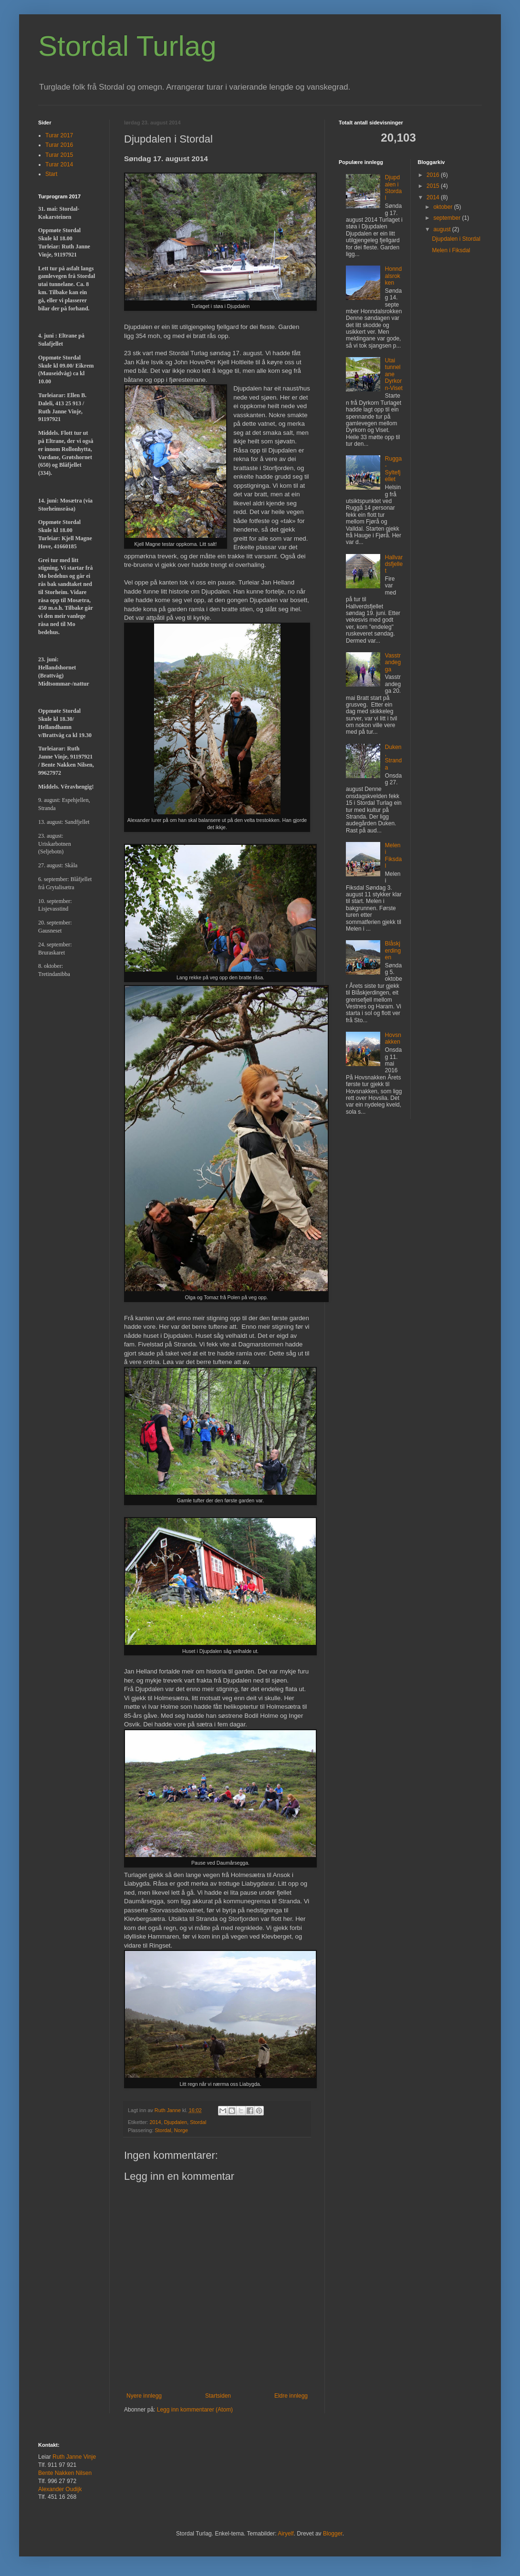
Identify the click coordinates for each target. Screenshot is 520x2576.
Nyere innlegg (144, 2395)
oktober (443, 207)
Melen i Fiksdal (393, 855)
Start (51, 174)
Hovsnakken (393, 1038)
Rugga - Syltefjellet (393, 468)
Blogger (333, 2533)
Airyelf (285, 2533)
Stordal (198, 2122)
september (447, 218)
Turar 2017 (59, 135)
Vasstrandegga (393, 662)
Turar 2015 (59, 155)
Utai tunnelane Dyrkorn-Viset (394, 374)
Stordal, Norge (171, 2130)
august (442, 229)
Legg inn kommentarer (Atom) (195, 2409)
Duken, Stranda (393, 757)
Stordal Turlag (127, 46)
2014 (155, 2122)
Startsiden (218, 2395)
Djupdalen (175, 2122)
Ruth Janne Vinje (74, 2456)
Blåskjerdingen (393, 950)
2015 (433, 186)
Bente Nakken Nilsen (65, 2473)
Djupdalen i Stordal (393, 187)
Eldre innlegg (291, 2395)
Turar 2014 (59, 164)
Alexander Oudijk (60, 2489)
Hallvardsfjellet (394, 564)
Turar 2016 (59, 145)
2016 (433, 175)
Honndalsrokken (393, 276)
